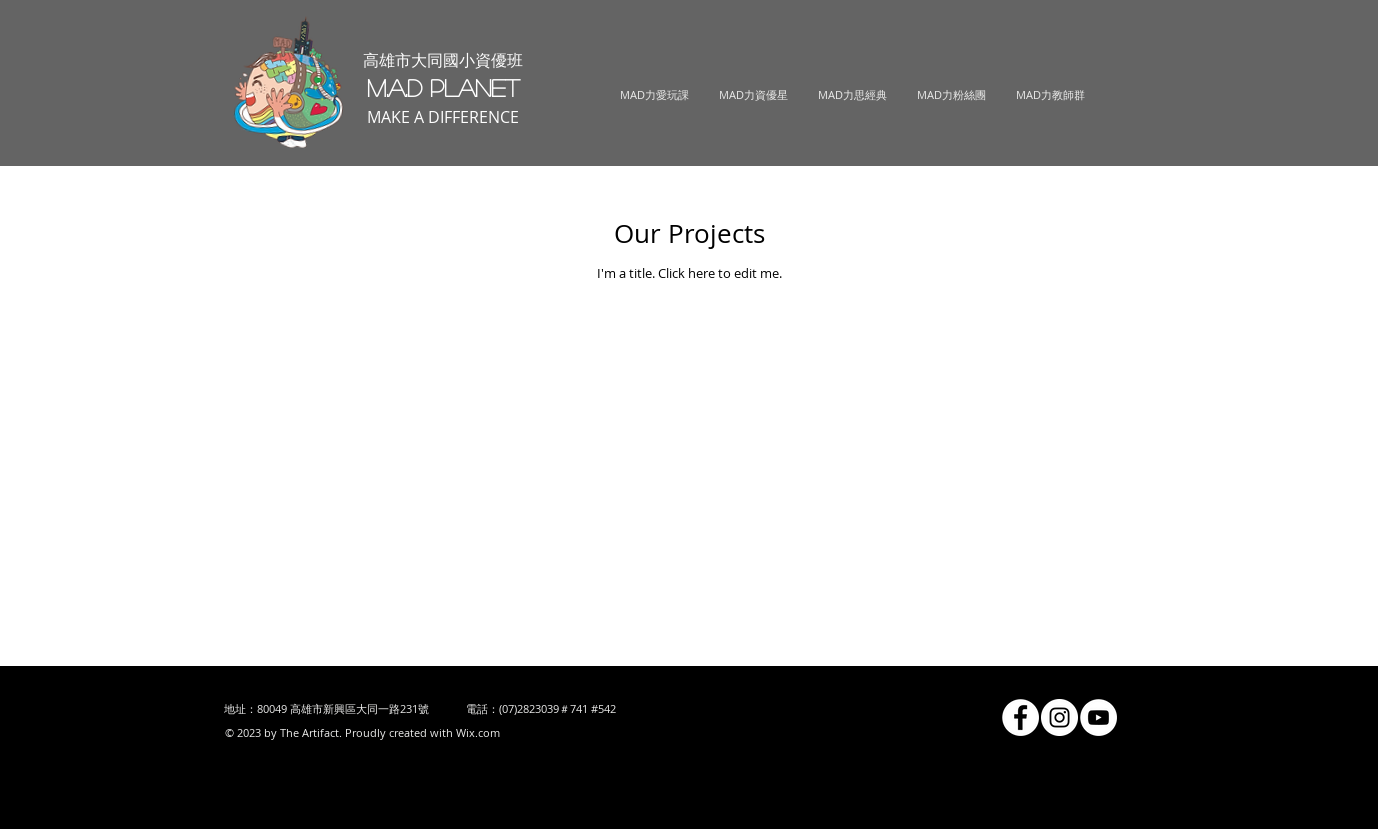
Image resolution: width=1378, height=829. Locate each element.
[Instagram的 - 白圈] (1059, 717)
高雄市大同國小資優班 (443, 60)
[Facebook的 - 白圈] (1020, 717)
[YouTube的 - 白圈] (1098, 717)
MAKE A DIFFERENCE (443, 117)
